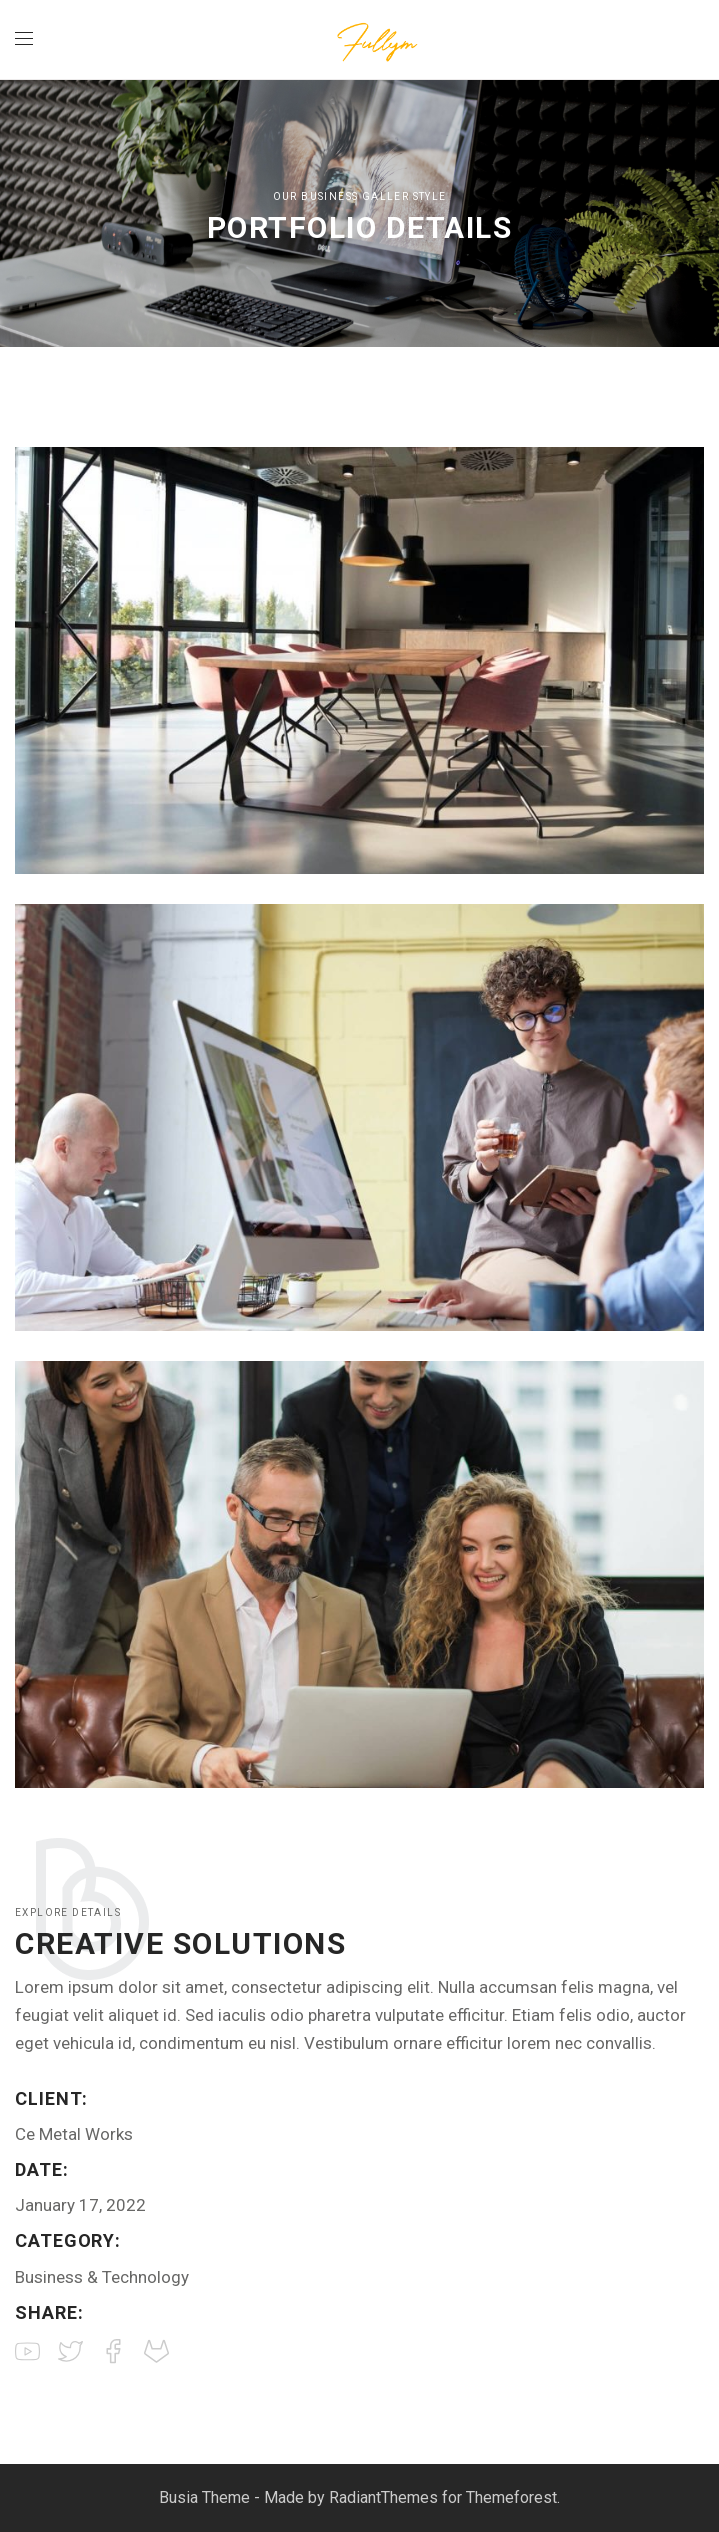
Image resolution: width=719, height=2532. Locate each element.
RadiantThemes (385, 2497)
